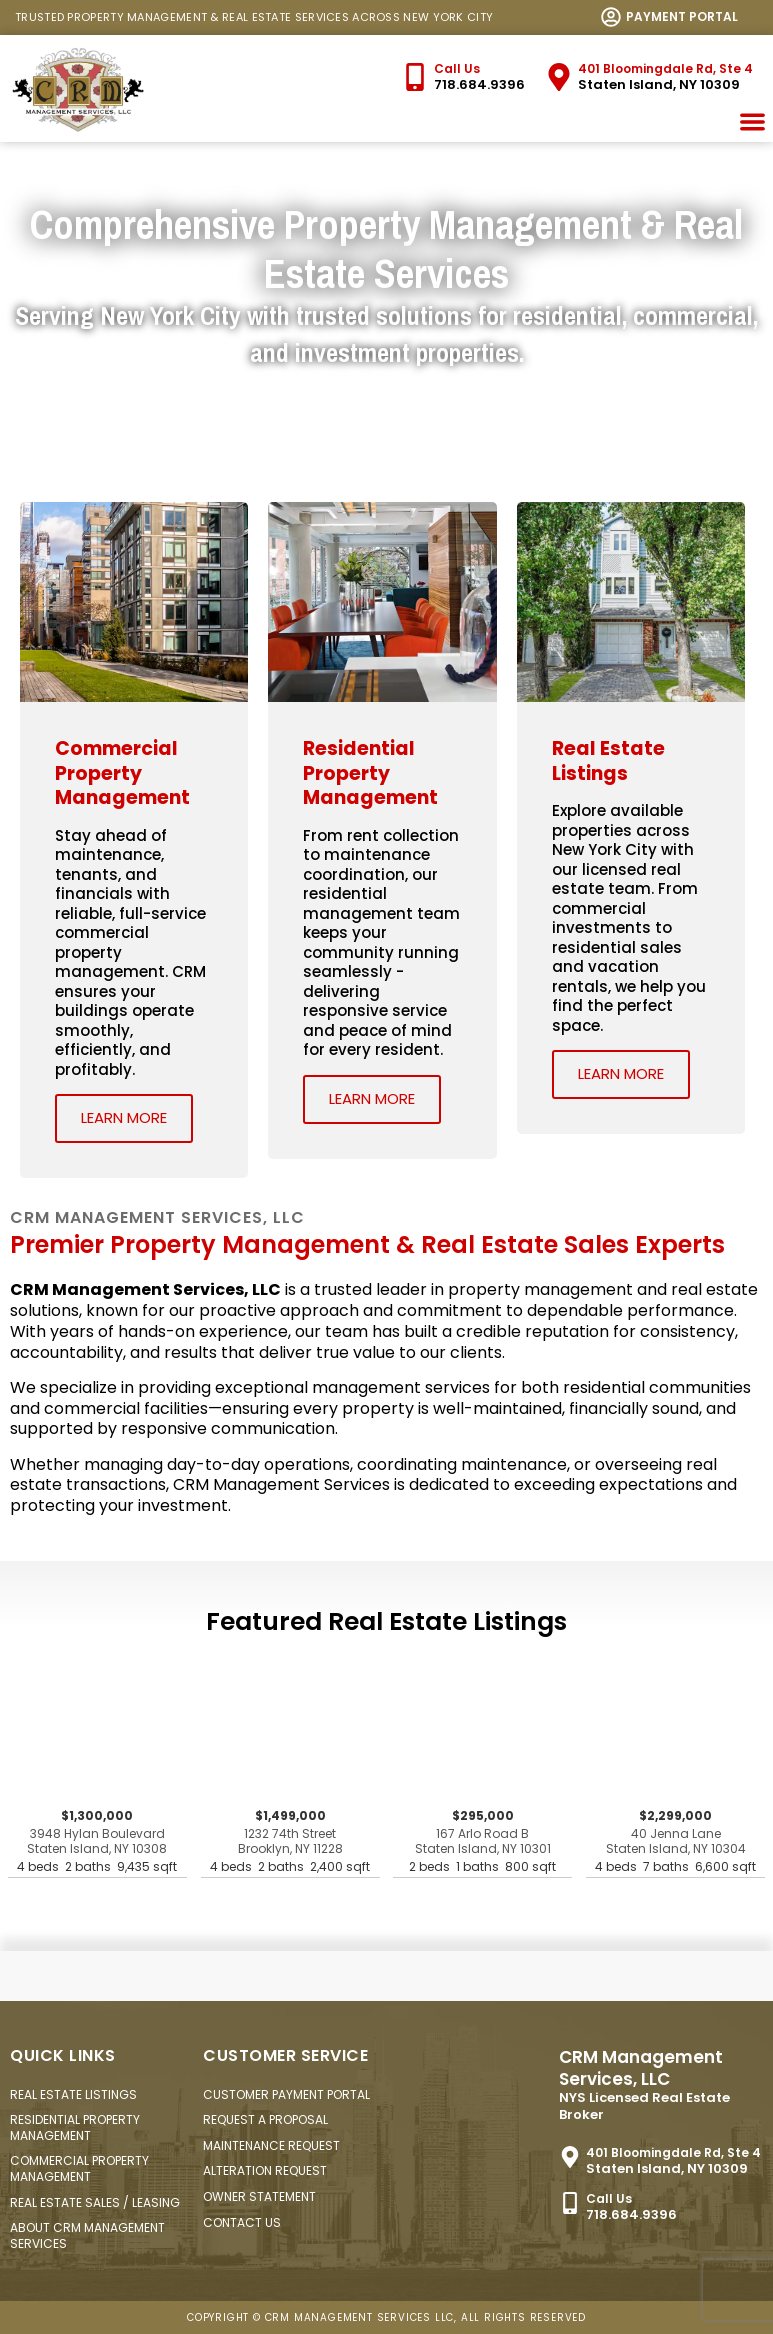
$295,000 (482, 1843)
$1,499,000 (290, 1843)
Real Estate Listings (73, 2094)
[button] (753, 121)
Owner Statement (259, 2196)
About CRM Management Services (87, 2235)
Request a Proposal (265, 2119)
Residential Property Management (75, 2127)
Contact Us (242, 2222)
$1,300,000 (97, 1843)
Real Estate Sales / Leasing (95, 2202)
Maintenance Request (271, 2145)
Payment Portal (682, 16)
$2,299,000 (675, 1843)
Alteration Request (265, 2170)
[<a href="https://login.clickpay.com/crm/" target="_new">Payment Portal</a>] (611, 17)
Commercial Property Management (79, 2168)
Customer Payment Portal (286, 2094)
